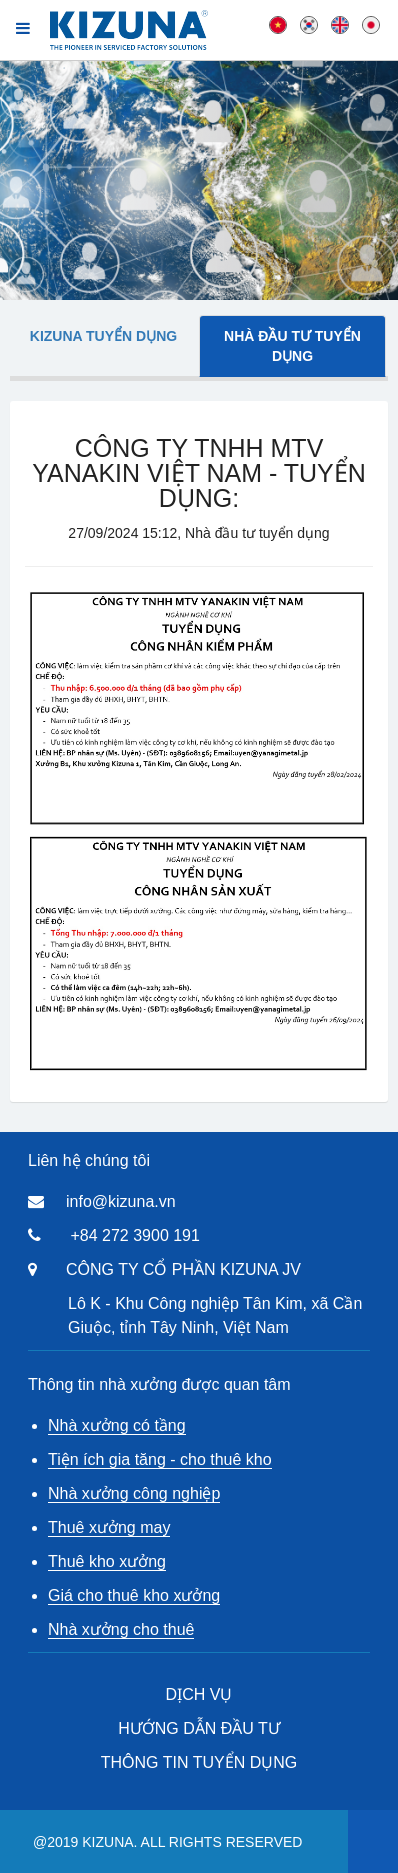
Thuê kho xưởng (107, 1561)
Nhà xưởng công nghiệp (134, 1493)
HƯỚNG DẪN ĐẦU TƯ (199, 1728)
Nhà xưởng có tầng (117, 1425)
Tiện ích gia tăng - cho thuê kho (160, 1459)
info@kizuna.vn (121, 1201)
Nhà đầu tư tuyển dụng (292, 346)
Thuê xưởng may (109, 1527)
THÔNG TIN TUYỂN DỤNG (199, 1762)
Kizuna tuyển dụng (103, 336)
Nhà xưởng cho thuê (121, 1629)
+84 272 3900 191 (134, 1235)
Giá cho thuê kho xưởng (134, 1595)
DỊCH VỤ (199, 1694)
